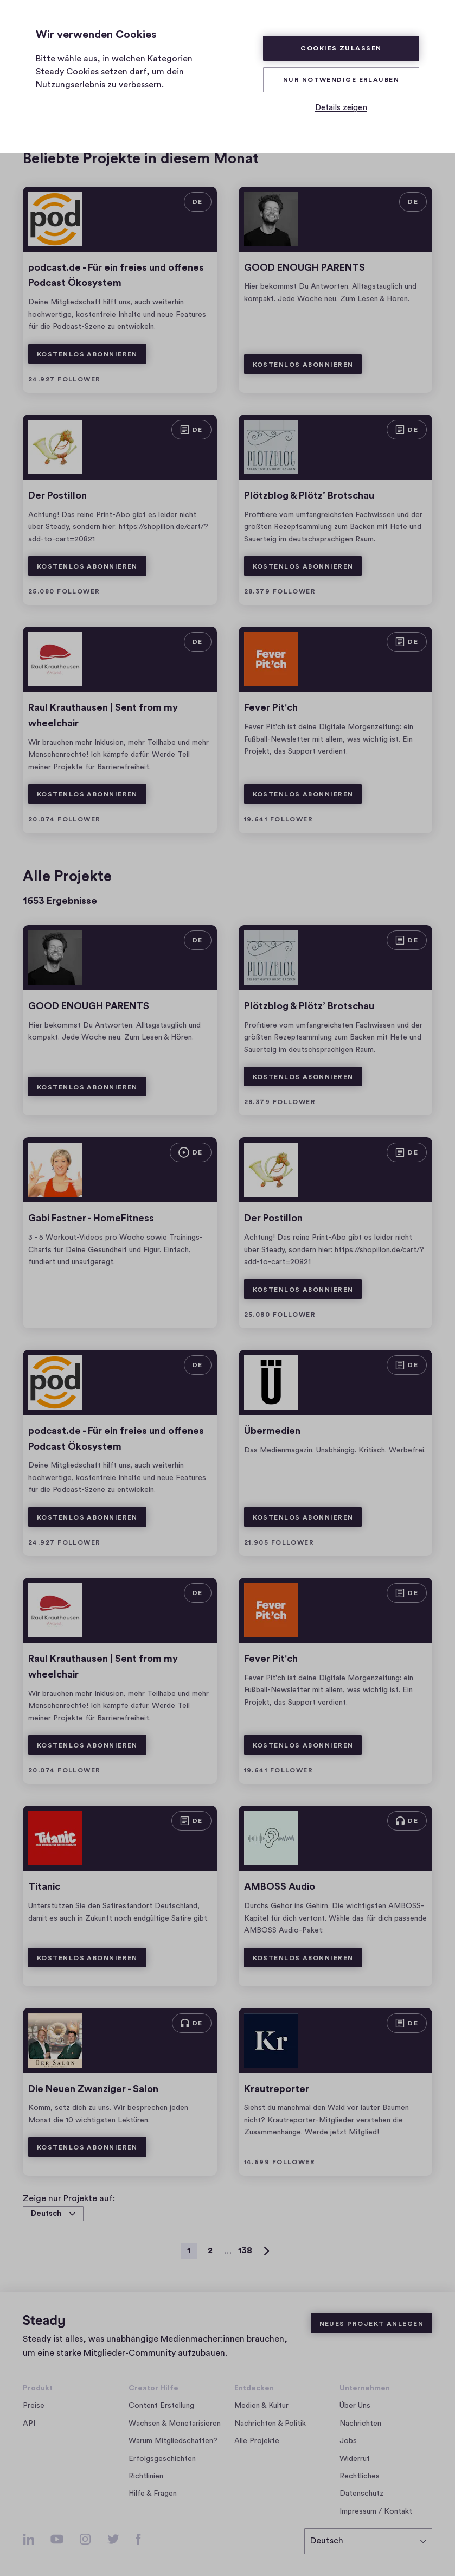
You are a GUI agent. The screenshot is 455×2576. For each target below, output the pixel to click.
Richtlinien (146, 2476)
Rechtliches (359, 2476)
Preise (33, 2405)
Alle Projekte (256, 2441)
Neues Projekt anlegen (371, 2323)
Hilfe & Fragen (153, 2493)
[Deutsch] (368, 2541)
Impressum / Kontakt (375, 2511)
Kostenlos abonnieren (87, 354)
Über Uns (354, 2405)
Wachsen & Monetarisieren (175, 2423)
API (29, 2423)
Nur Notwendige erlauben (341, 79)
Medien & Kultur (261, 2405)
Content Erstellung (161, 2405)
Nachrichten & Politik (270, 2423)
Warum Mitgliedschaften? (173, 2441)
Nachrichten (360, 2423)
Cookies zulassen (340, 48)
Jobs (351, 2441)
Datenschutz (361, 2493)
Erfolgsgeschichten (162, 2459)
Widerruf (354, 2459)
